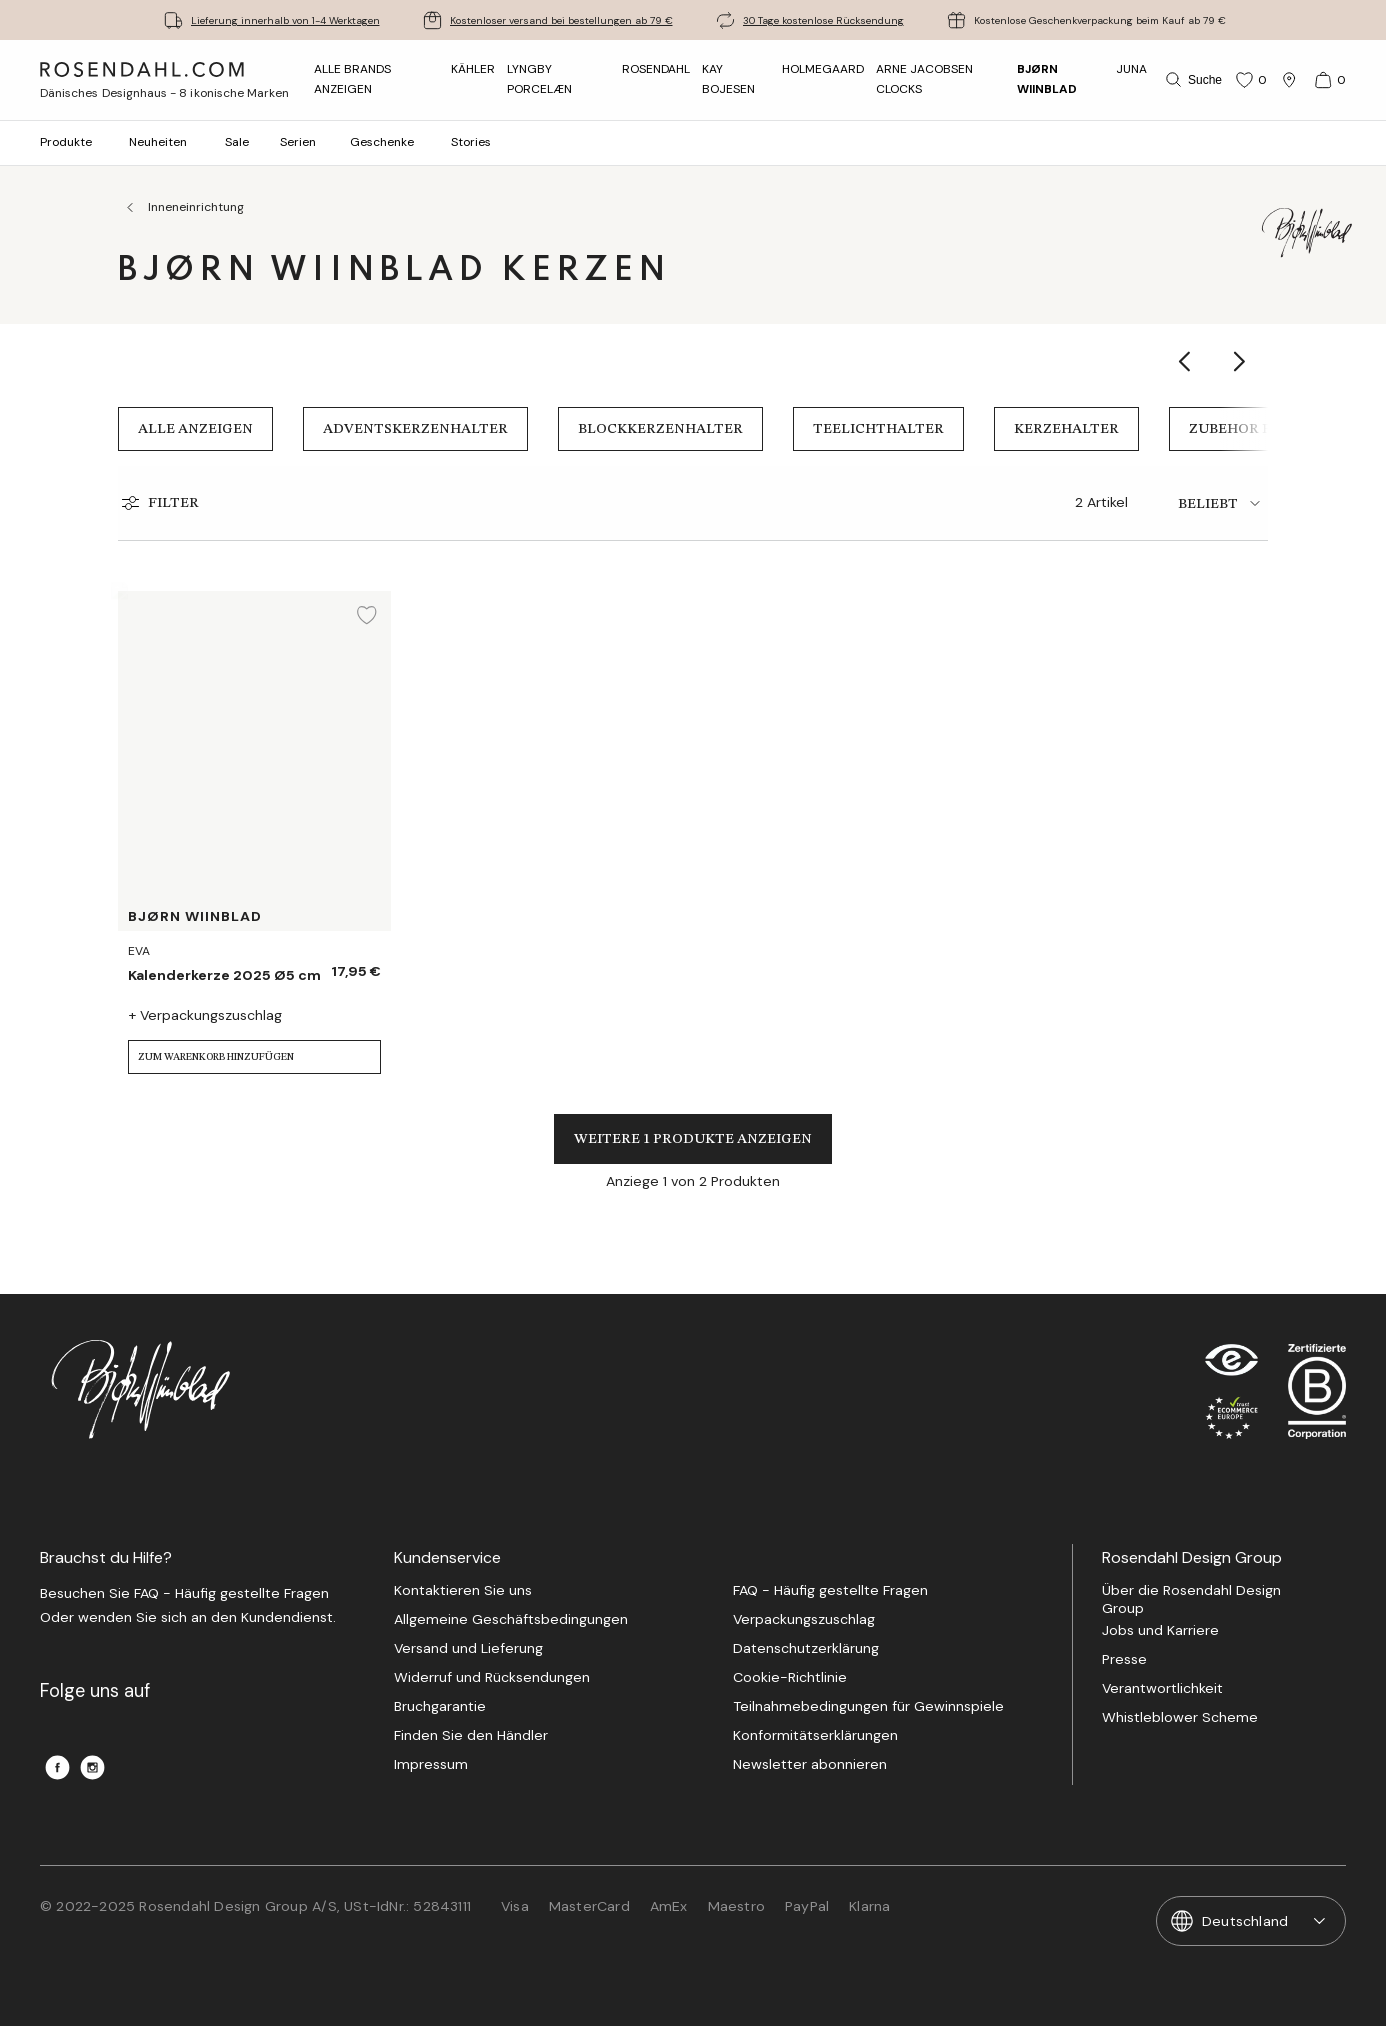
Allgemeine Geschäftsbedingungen (511, 1619)
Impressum (431, 1764)
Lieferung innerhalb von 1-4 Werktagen (285, 20)
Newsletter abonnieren (810, 1764)
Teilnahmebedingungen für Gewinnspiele (868, 1706)
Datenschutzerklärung (806, 1648)
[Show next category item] (1240, 361)
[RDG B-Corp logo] (1317, 1396)
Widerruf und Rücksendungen (492, 1677)
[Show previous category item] (1185, 361)
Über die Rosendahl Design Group (1191, 1599)
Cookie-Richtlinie (790, 1677)
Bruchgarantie (440, 1706)
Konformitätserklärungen (815, 1735)
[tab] (1223, 503)
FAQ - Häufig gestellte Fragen (830, 1590)
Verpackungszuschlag (804, 1619)
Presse (1124, 1659)
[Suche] (1192, 80)
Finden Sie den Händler (471, 1735)
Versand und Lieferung (468, 1648)
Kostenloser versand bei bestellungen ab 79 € (561, 20)
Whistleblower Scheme (1180, 1717)
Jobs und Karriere (1160, 1630)
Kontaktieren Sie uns (463, 1590)
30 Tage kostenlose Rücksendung (823, 20)
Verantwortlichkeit (1162, 1688)
